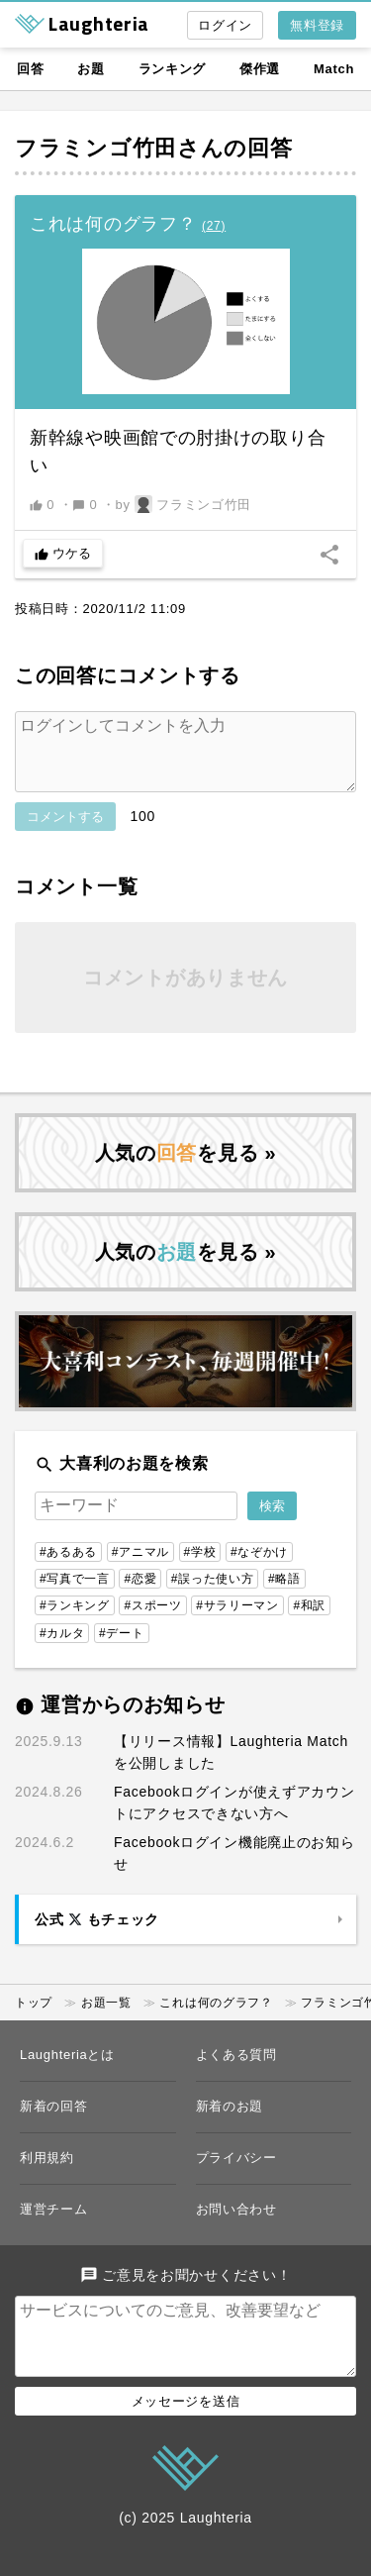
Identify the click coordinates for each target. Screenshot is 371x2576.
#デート (121, 1649)
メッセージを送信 (186, 2432)
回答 (30, 68)
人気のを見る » (186, 1169)
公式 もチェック (97, 1935)
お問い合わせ (236, 2224)
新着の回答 (54, 2121)
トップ (33, 2018)
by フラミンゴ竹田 (184, 504)
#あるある (68, 1568)
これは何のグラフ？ (215, 2018)
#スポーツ (152, 1621)
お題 (90, 68)
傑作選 (259, 68)
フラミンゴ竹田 (96, 148)
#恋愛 (140, 1594)
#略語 (284, 1594)
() (214, 226)
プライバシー (236, 2173)
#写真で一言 (75, 1594)
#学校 (200, 1568)
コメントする (65, 832)
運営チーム (54, 2224)
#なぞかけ (259, 1568)
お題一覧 (106, 2018)
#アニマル (140, 1568)
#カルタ (62, 1649)
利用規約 (47, 2173)
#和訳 (309, 1621)
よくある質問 (236, 2070)
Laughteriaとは (67, 2070)
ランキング (173, 68)
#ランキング (75, 1621)
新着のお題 (230, 2121)
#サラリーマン (237, 1621)
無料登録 (317, 25)
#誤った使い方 (212, 1594)
